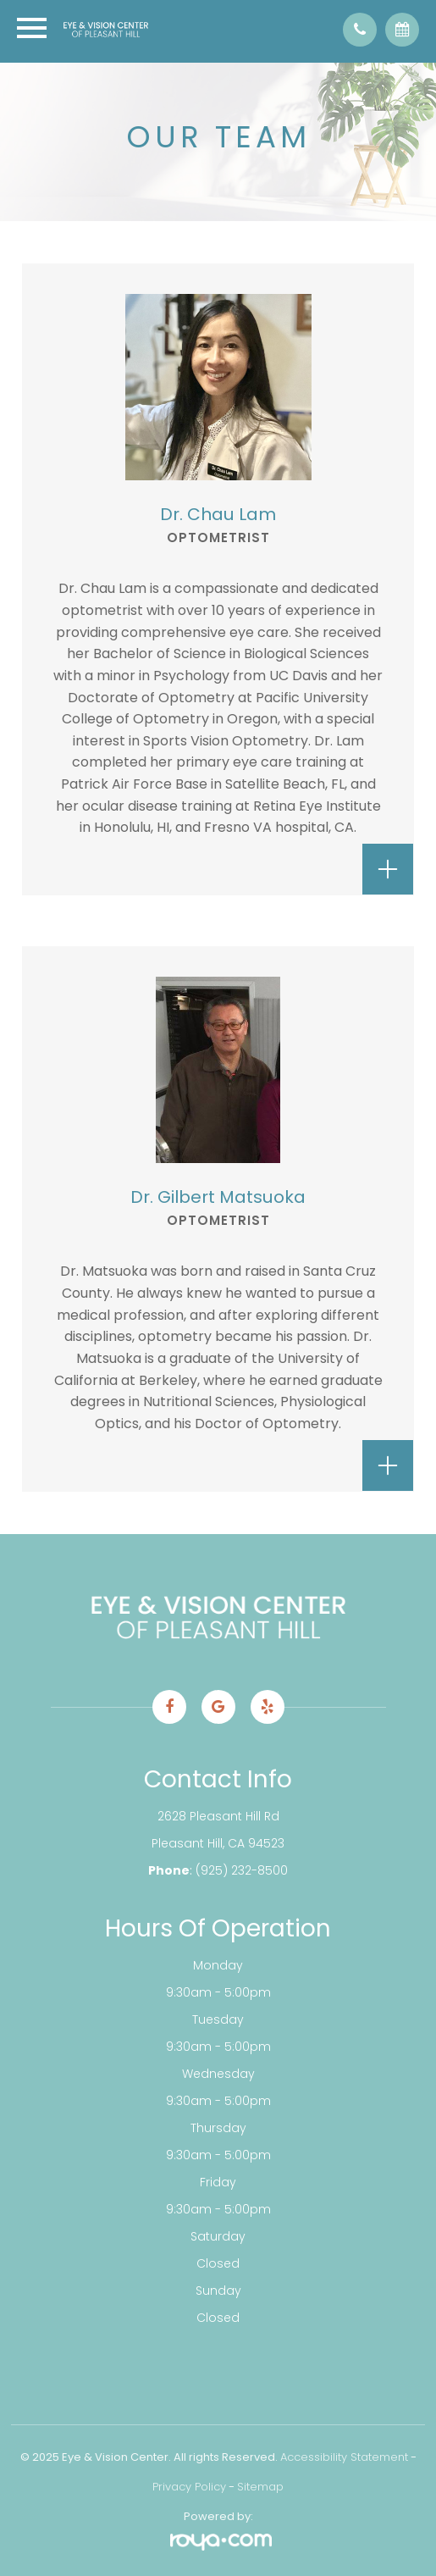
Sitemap (260, 2487)
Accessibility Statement (344, 2457)
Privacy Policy (189, 2487)
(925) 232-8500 (242, 1870)
